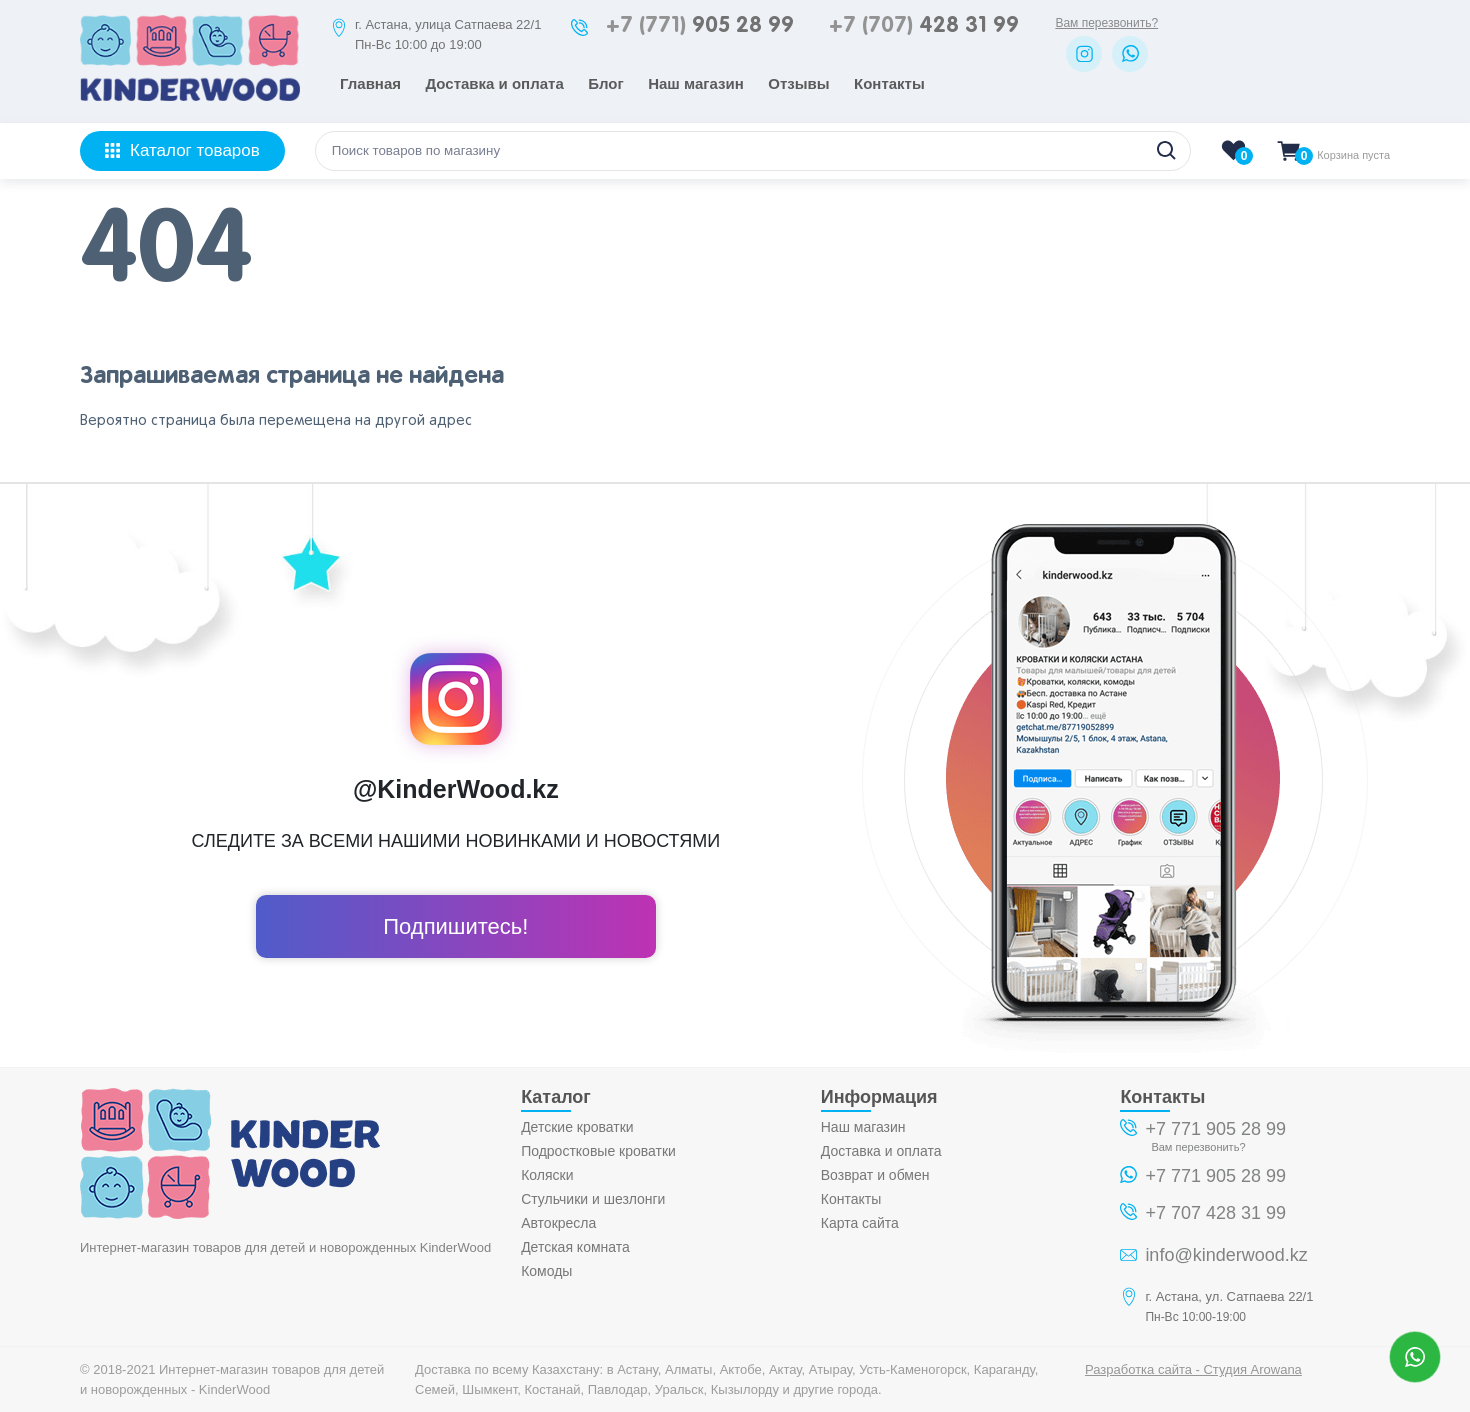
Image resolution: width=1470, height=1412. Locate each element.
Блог (606, 83)
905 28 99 (700, 26)
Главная (370, 83)
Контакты (889, 83)
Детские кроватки (577, 1127)
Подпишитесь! (455, 926)
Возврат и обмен (875, 1175)
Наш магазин (696, 83)
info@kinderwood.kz (1226, 1255)
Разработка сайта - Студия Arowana (1193, 1369)
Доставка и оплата (494, 83)
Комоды (546, 1271)
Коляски (547, 1175)
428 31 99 (924, 26)
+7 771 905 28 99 (1215, 1129)
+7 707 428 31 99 (1215, 1213)
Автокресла (558, 1223)
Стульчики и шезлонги (593, 1199)
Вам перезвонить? (1106, 23)
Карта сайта (860, 1223)
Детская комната (575, 1247)
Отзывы (798, 83)
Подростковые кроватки (598, 1151)
